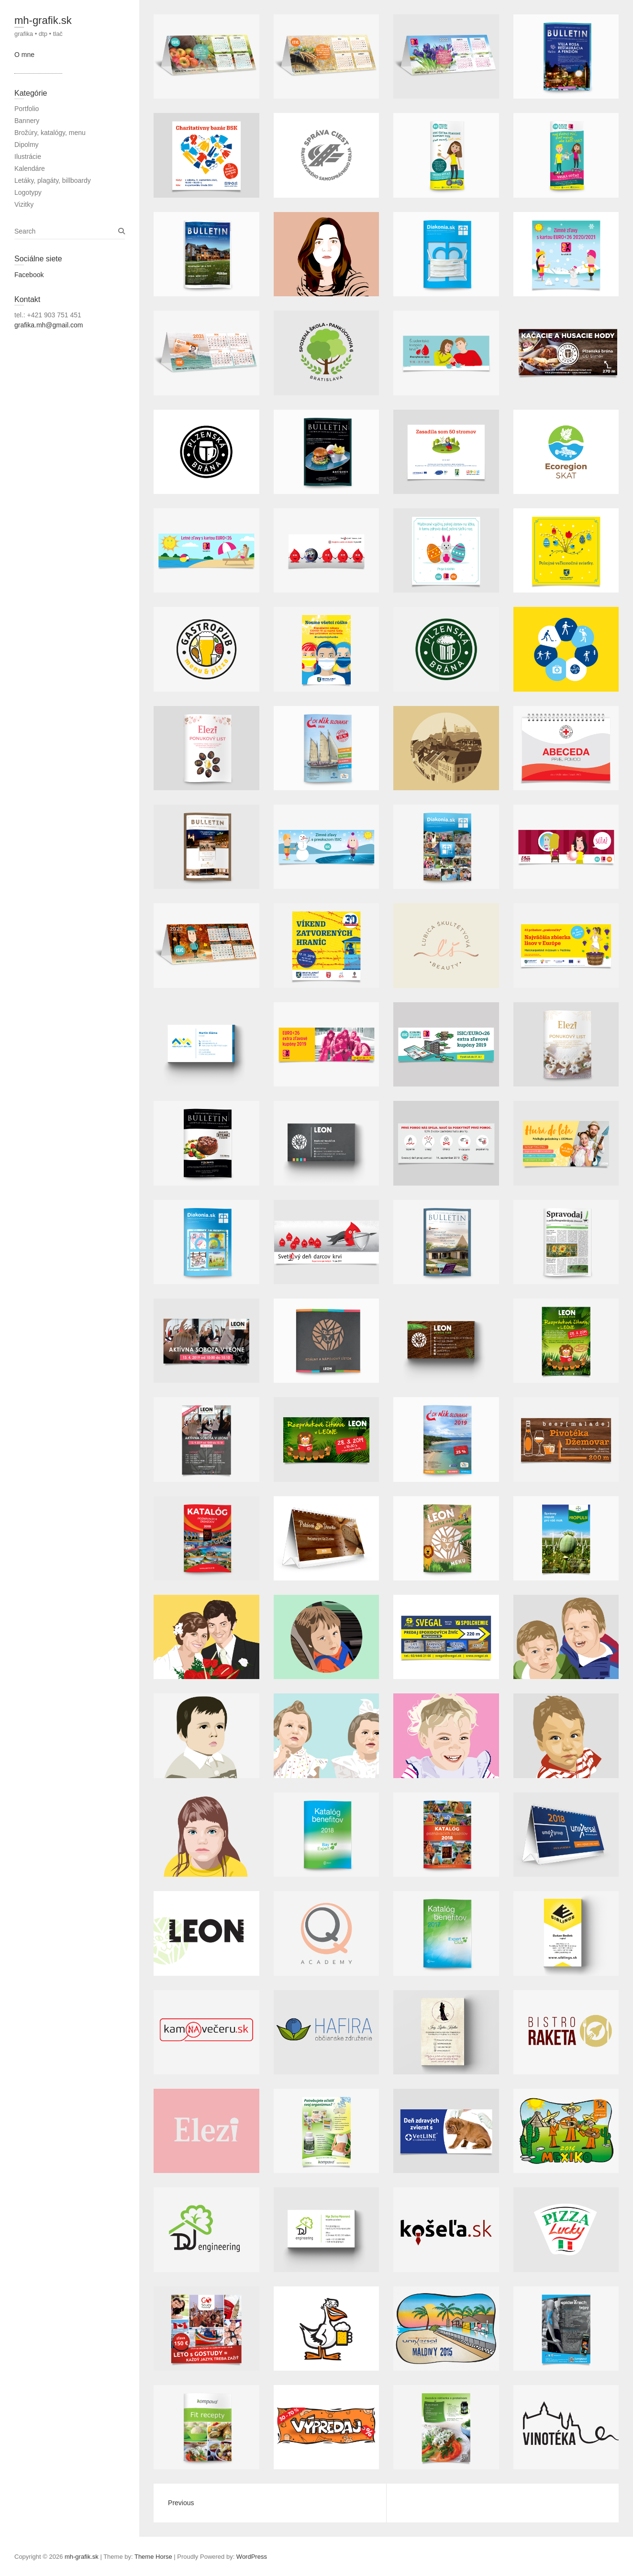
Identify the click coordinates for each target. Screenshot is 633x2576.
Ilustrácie (27, 156)
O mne (24, 54)
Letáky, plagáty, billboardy (52, 180)
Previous (181, 2503)
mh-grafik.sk (43, 20)
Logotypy (28, 192)
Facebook (29, 275)
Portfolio (26, 108)
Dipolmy (26, 144)
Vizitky (23, 204)
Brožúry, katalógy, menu (50, 132)
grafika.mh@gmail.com (48, 325)
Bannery (26, 120)
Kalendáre (29, 168)
